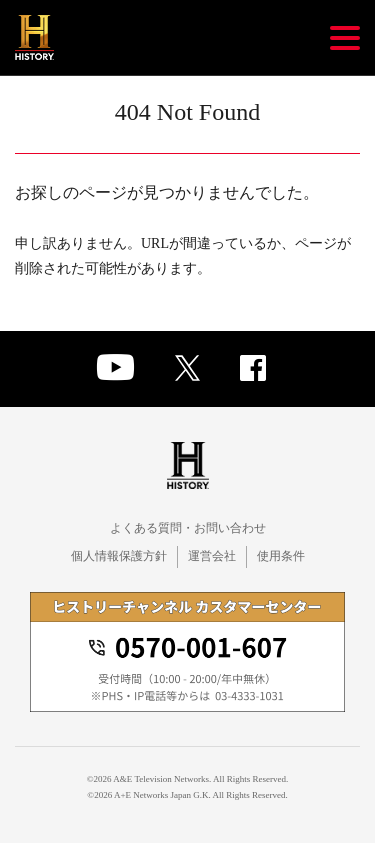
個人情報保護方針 (119, 556)
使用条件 (281, 556)
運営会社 (212, 556)
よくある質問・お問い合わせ (188, 528)
